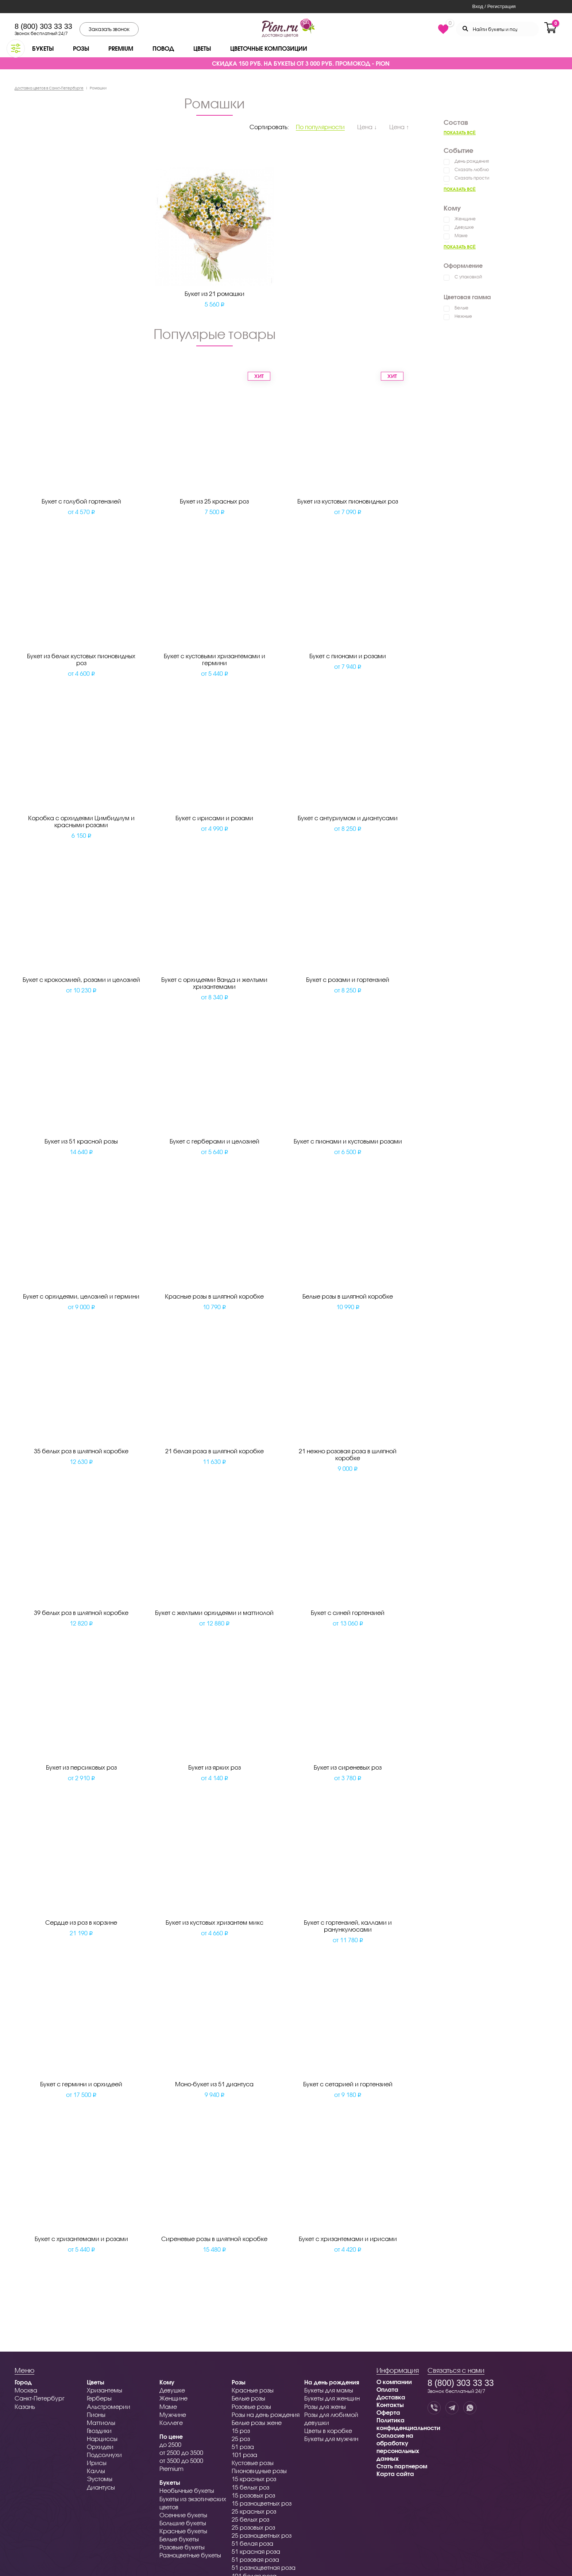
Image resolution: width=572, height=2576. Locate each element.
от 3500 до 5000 (181, 2460)
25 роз (241, 2438)
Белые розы (248, 2398)
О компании (394, 2381)
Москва (26, 2390)
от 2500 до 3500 (181, 2452)
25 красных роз (254, 2511)
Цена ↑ (399, 126)
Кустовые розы (253, 2462)
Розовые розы (251, 2406)
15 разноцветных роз (261, 2503)
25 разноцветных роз (261, 2535)
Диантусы (101, 2487)
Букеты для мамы (328, 2390)
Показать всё (460, 132)
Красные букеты (183, 2530)
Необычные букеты (186, 2490)
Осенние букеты (183, 2514)
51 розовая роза (255, 2559)
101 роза (244, 2454)
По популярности (320, 126)
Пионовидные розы (259, 2470)
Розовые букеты (182, 2547)
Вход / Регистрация (493, 6)
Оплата (387, 2389)
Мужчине (172, 2414)
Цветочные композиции (268, 48)
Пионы (96, 2414)
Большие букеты (182, 2522)
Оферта (388, 2412)
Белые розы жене (257, 2422)
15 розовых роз (253, 2495)
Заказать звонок (109, 29)
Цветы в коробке (328, 2430)
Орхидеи (100, 2446)
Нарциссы (102, 2438)
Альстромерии (108, 2406)
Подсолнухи (104, 2454)
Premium (120, 48)
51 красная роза (256, 2551)
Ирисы (97, 2462)
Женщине (465, 218)
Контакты (390, 2404)
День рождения (472, 161)
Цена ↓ (367, 126)
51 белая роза (252, 2543)
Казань (25, 2406)
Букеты (43, 48)
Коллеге (171, 2422)
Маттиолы (101, 2422)
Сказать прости (472, 178)
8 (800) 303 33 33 (43, 26)
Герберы (99, 2398)
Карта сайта (395, 2473)
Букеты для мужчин (331, 2438)
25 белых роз (250, 2519)
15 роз (241, 2430)
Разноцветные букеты (190, 2555)
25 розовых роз (253, 2527)
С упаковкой (468, 276)
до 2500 (170, 2444)
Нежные (463, 316)
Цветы (202, 48)
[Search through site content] (497, 29)
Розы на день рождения (265, 2414)
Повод (163, 48)
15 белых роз (250, 2487)
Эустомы (99, 2478)
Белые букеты (179, 2538)
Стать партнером (401, 2466)
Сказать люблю (472, 169)
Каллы (96, 2470)
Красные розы (253, 2390)
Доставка (390, 2397)
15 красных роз (254, 2478)
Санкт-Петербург (40, 2398)
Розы (81, 48)
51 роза (243, 2446)
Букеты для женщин (332, 2398)
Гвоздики (99, 2430)
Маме (461, 235)
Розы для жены (325, 2406)
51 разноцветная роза (263, 2567)
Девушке (464, 227)
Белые (461, 308)
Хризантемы (104, 2390)
